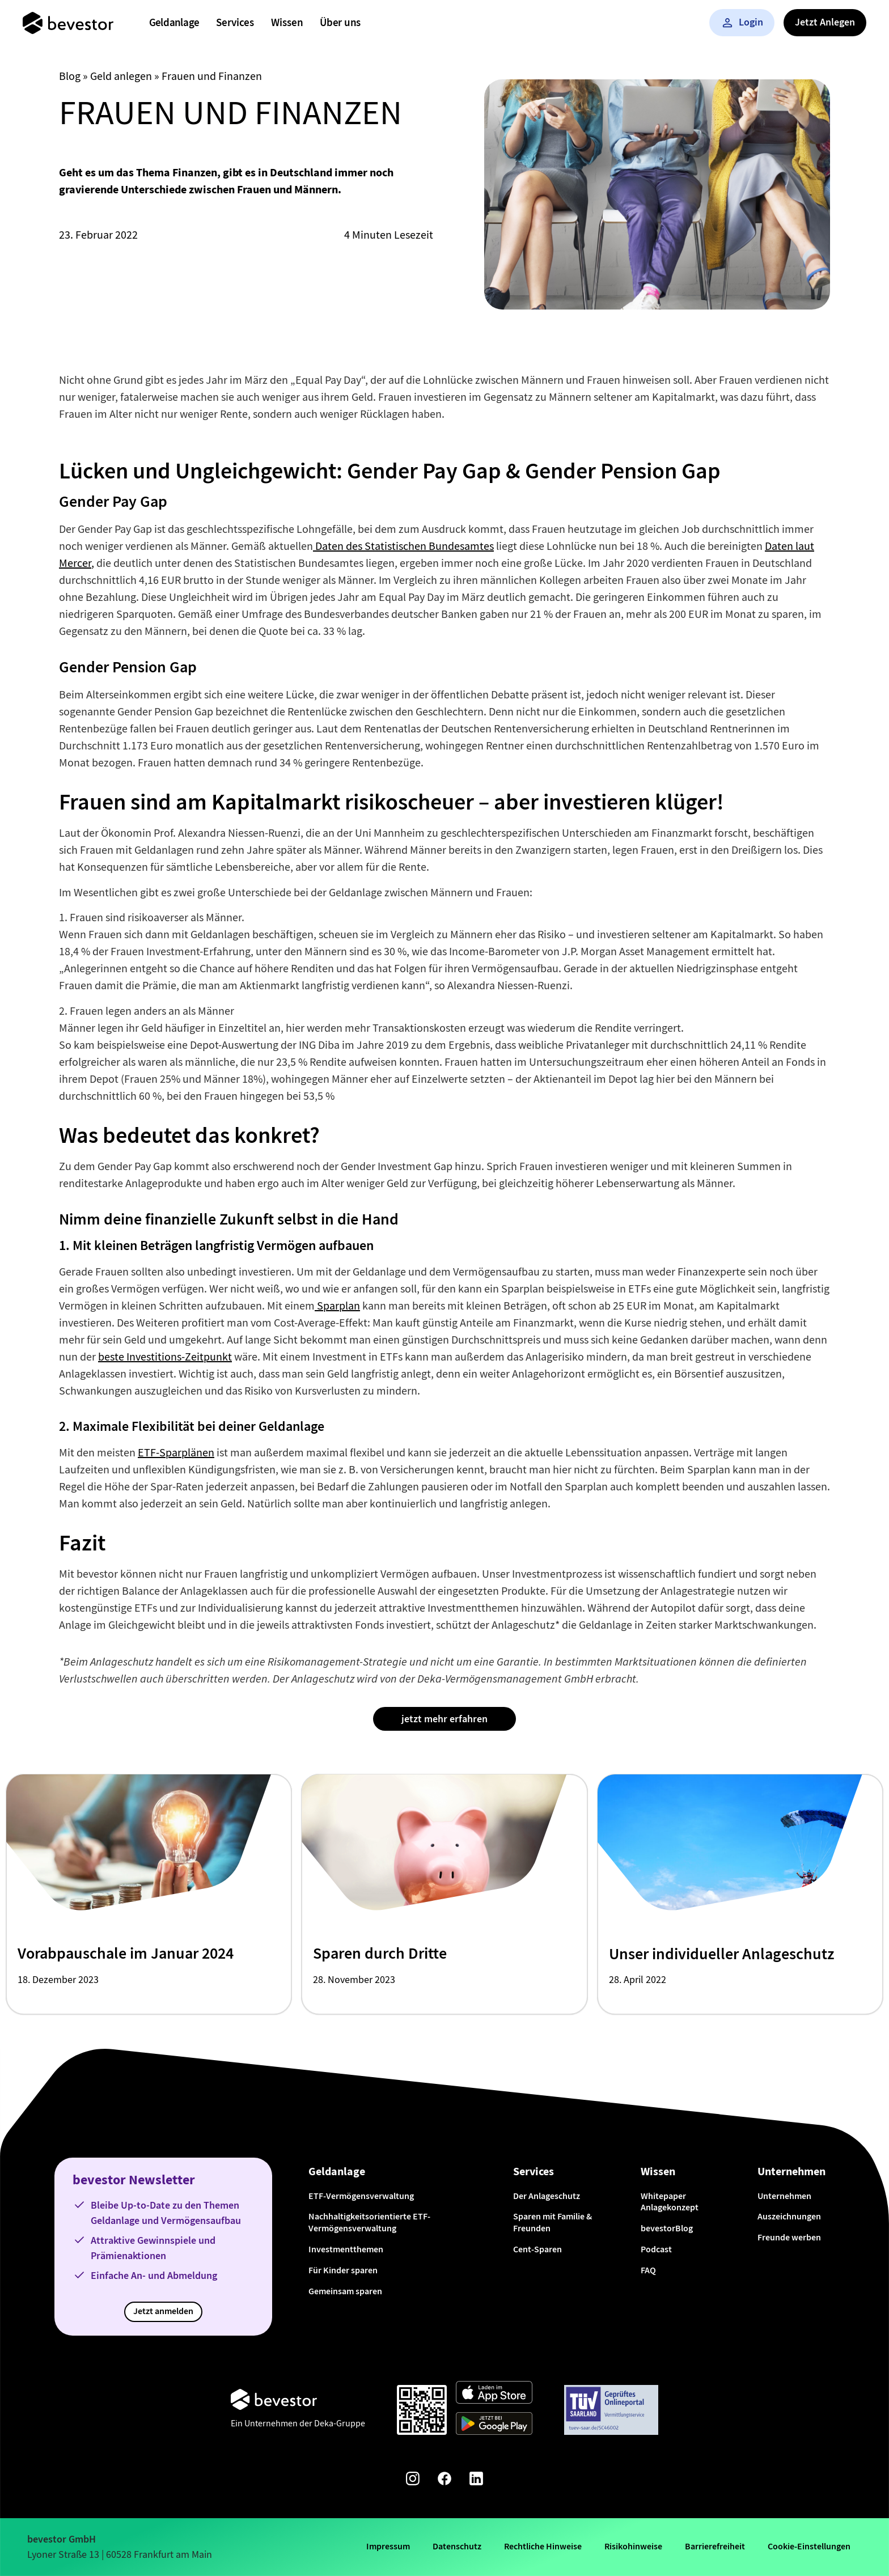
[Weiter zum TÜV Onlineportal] (611, 2410)
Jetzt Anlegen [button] (825, 22)
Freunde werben (789, 2237)
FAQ (648, 2270)
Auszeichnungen (789, 2216)
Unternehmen (784, 2196)
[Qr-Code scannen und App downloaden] (422, 2410)
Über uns (340, 22)
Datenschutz (457, 2546)
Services (235, 22)
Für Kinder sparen (343, 2270)
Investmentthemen (345, 2249)
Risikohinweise (633, 2546)
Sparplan (337, 1306)
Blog (70, 76)
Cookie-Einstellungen (809, 2546)
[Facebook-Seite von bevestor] (444, 2480)
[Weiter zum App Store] (494, 2394)
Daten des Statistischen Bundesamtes (403, 546)
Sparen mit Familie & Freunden (552, 2222)
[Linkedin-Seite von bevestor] (476, 2480)
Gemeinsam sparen (345, 2291)
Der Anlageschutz (546, 2196)
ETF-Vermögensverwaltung (361, 2196)
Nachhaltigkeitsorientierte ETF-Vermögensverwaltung (369, 2222)
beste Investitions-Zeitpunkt (165, 1357)
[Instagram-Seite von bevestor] (412, 2480)
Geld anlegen (121, 76)
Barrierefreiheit (715, 2546)
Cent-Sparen (537, 2249)
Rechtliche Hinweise (543, 2546)
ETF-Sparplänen (176, 1453)
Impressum (388, 2546)
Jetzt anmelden (163, 2311)
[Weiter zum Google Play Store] (494, 2425)
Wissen (287, 22)
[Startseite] (68, 23)
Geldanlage (174, 22)
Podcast (656, 2249)
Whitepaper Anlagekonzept (669, 2202)
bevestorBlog (667, 2228)
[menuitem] (174, 22)
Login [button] (742, 22)
